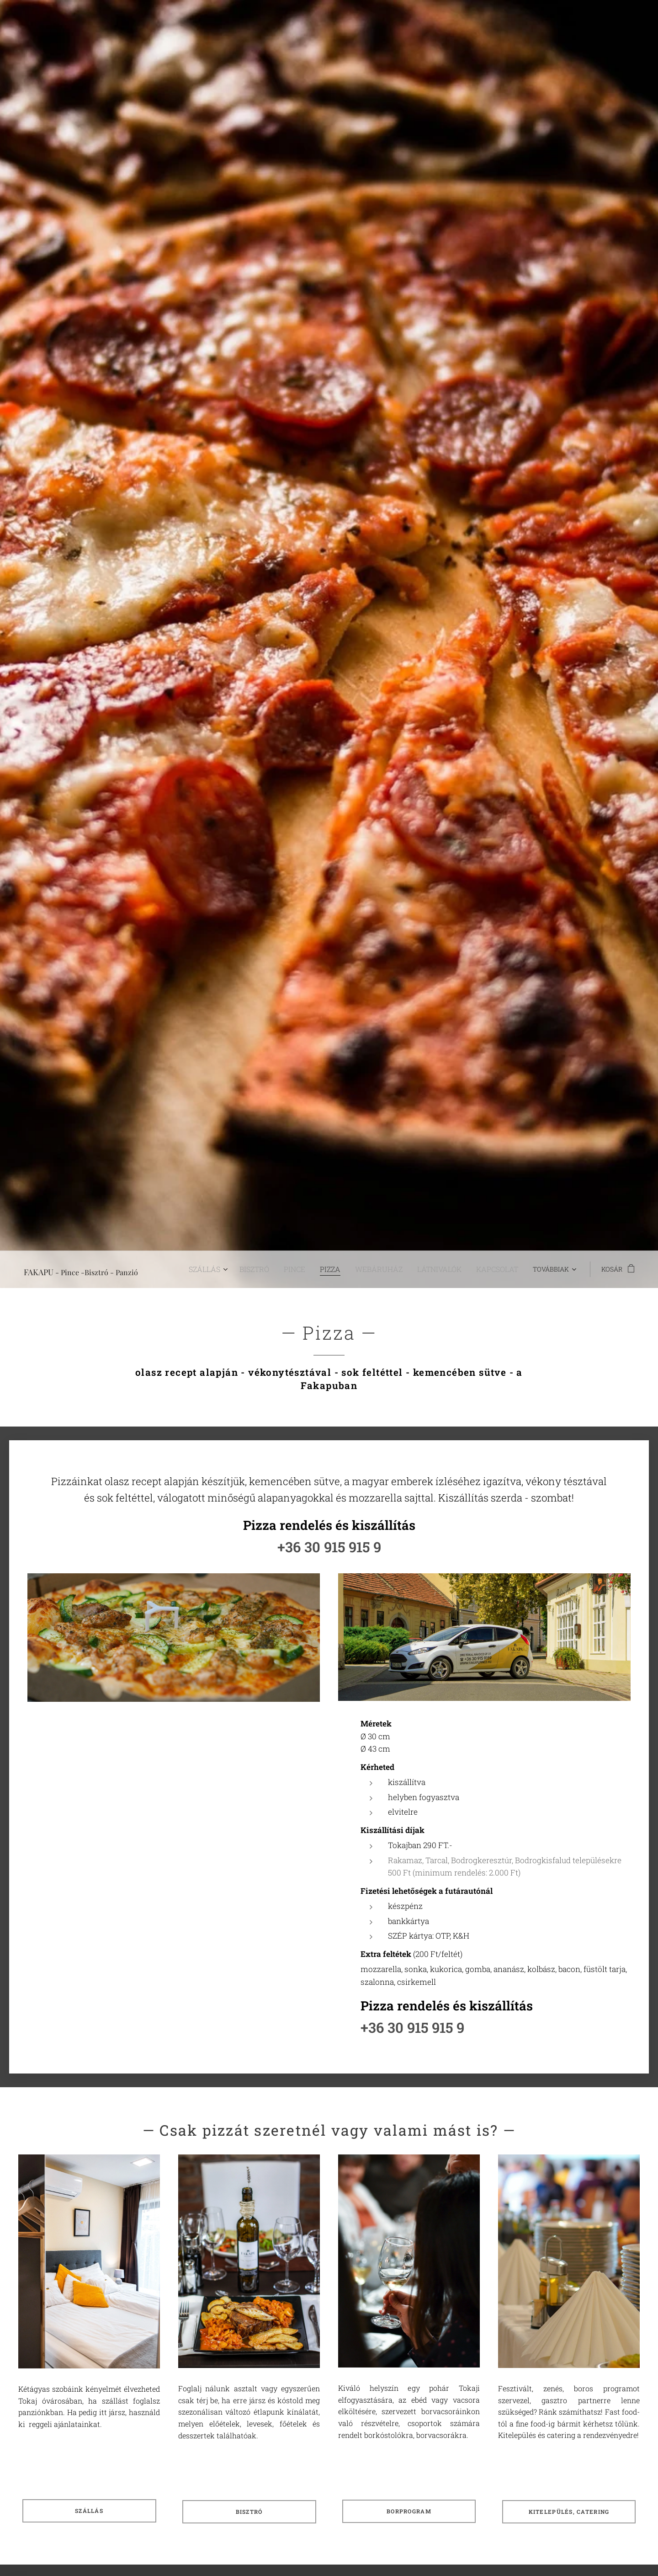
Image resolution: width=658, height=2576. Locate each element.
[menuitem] (235, 1269)
